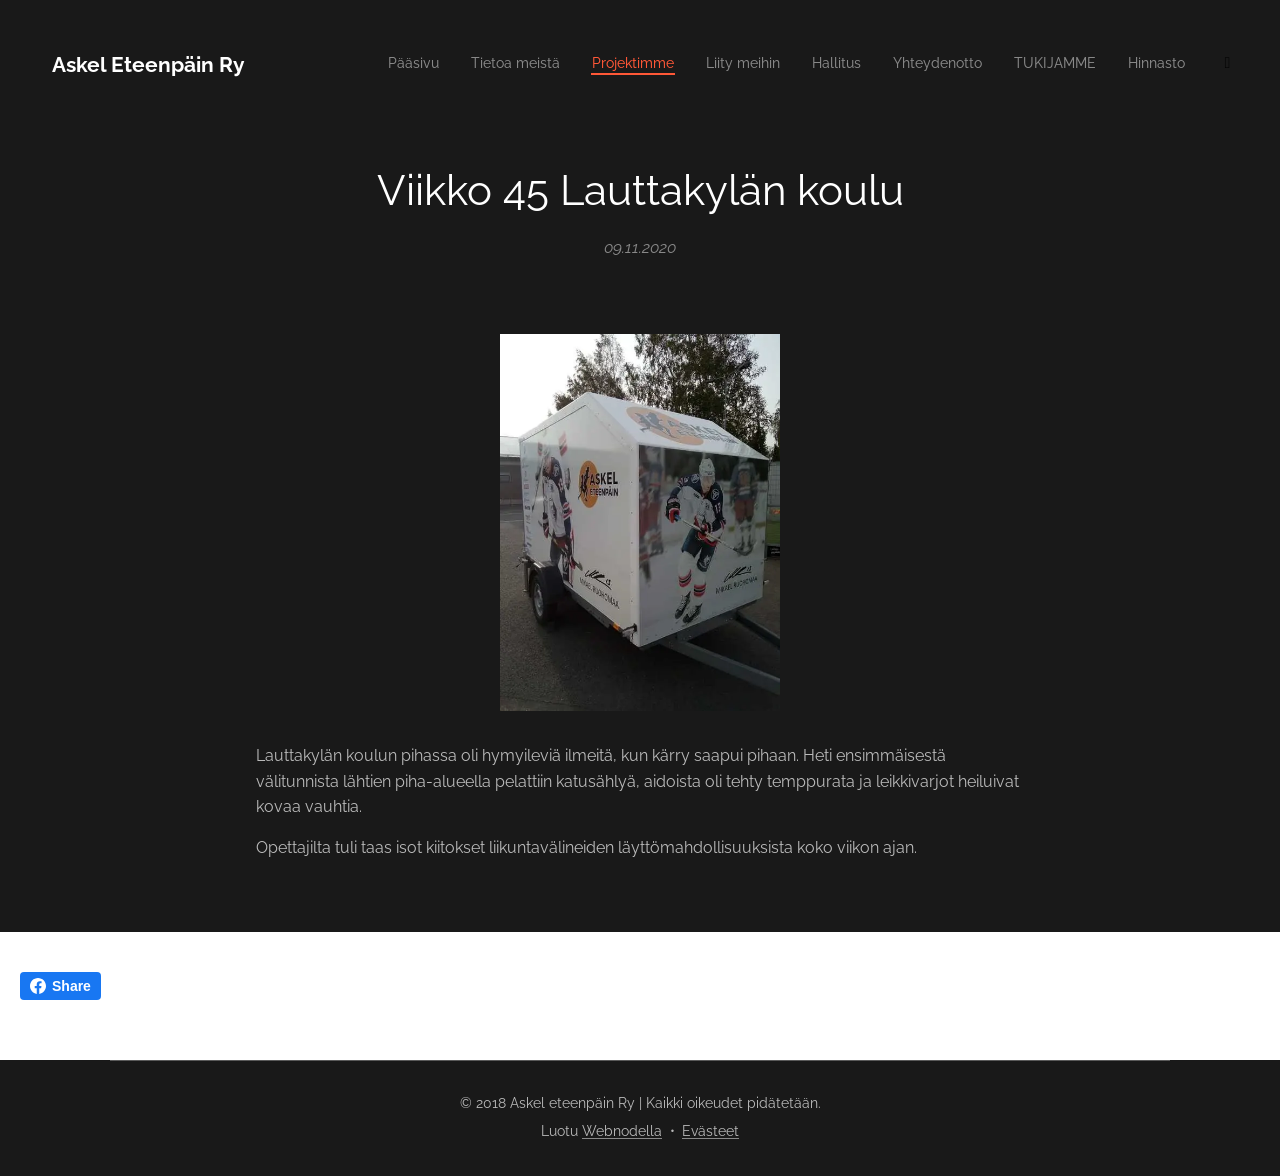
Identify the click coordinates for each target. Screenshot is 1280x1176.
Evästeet (710, 1131)
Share (60, 986)
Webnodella (622, 1131)
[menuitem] (765, 65)
